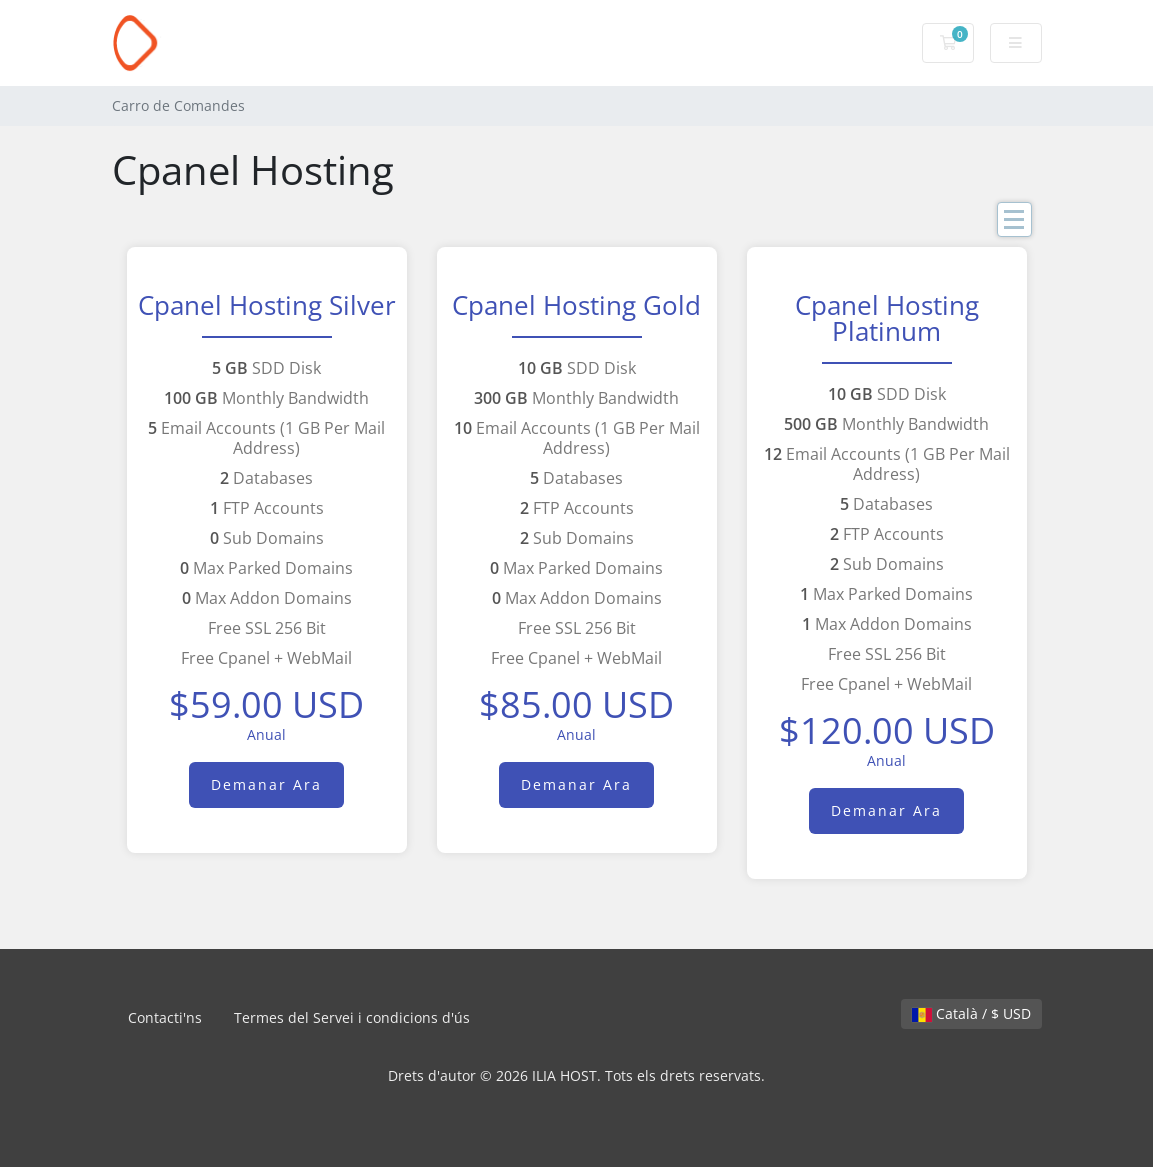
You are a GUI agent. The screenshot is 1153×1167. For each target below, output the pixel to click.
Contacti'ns (165, 1017)
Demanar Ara (266, 784)
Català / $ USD (971, 1013)
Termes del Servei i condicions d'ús (352, 1017)
